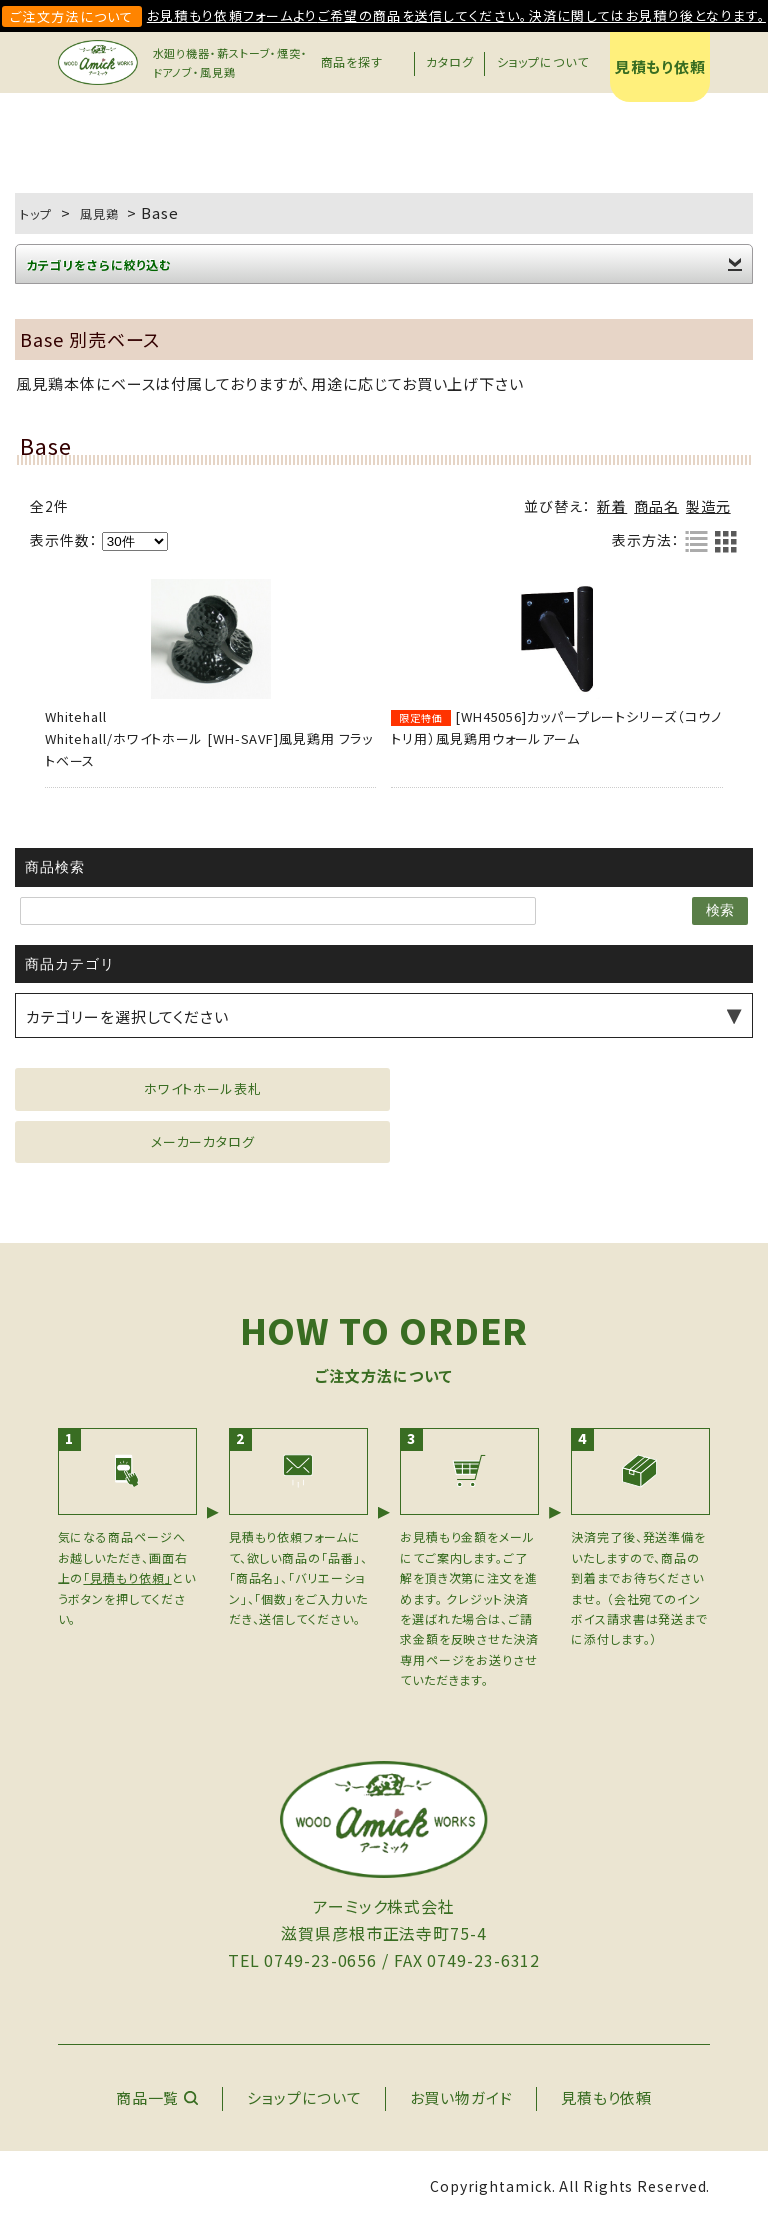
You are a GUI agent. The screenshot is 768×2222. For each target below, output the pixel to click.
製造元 (708, 506)
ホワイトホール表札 (203, 1088)
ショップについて (543, 61)
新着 (612, 506)
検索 (720, 910)
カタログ (450, 61)
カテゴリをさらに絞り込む (98, 264)
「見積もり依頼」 (127, 1577)
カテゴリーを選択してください (127, 1016)
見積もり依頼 (660, 66)
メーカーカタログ (203, 1141)
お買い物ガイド (461, 2097)
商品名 (656, 506)
